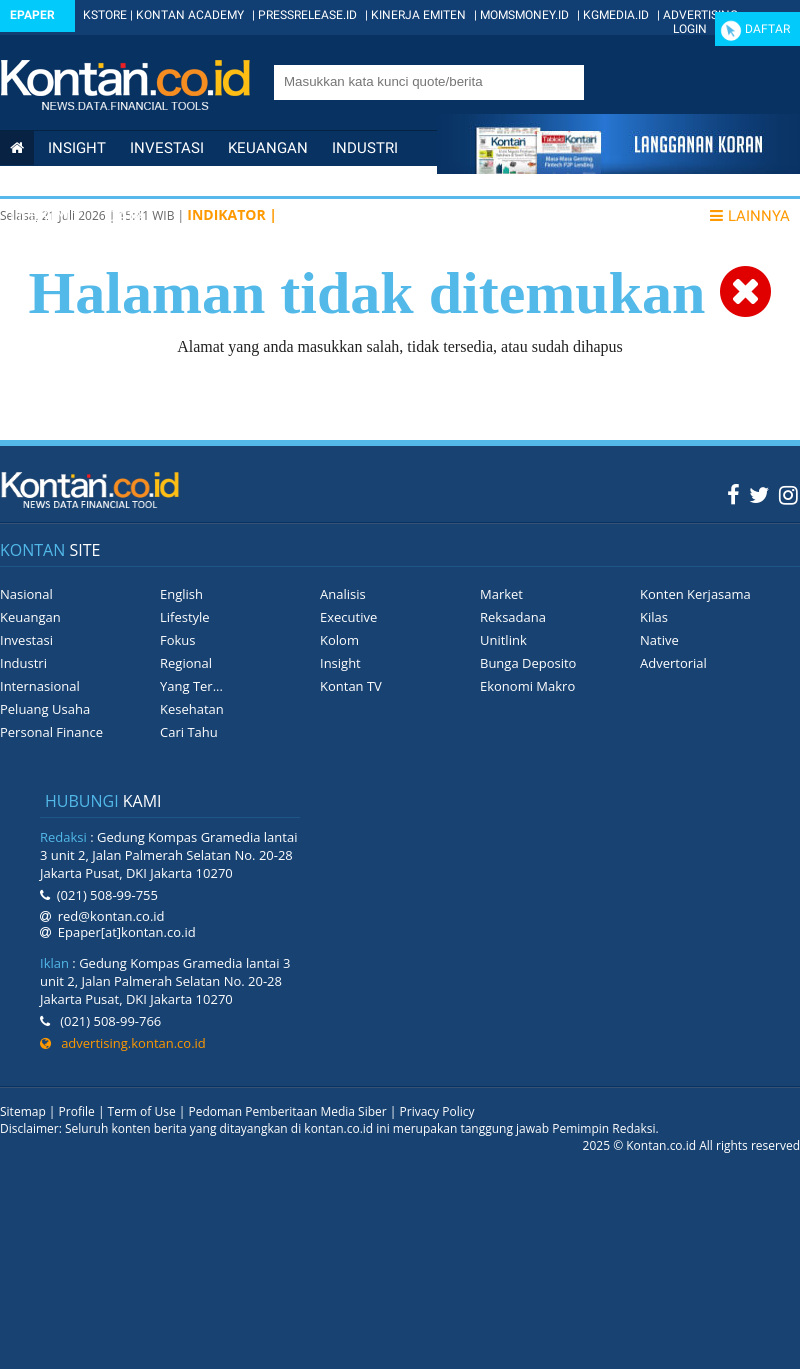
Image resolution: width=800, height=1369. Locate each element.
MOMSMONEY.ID (524, 15)
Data (125, 216)
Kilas (654, 617)
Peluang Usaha (45, 709)
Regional (186, 663)
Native (659, 640)
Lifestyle (46, 216)
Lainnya (750, 216)
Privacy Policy (437, 1111)
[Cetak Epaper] (618, 168)
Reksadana (513, 617)
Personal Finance (317, 182)
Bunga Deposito (528, 663)
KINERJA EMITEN (418, 15)
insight (77, 148)
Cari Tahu (189, 732)
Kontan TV (351, 686)
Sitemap (23, 1111)
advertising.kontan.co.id (123, 1043)
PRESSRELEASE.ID (307, 15)
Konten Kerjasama (695, 594)
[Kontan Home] (17, 148)
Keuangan (268, 148)
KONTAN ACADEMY (190, 15)
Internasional (164, 182)
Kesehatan (192, 709)
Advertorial (673, 663)
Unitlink (503, 640)
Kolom (339, 640)
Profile (77, 1111)
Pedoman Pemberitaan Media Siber (287, 1111)
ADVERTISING (700, 15)
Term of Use (142, 1111)
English (181, 594)
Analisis (343, 594)
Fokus (178, 640)
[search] (420, 81)
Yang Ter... (191, 686)
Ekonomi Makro (527, 686)
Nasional (46, 182)
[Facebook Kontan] (733, 494)
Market (501, 594)
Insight (340, 663)
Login (690, 29)
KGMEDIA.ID (616, 15)
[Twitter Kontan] (759, 494)
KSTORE (105, 15)
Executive (348, 617)
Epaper (32, 15)
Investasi (167, 148)
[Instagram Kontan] (788, 494)
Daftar (767, 29)
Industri (365, 148)
